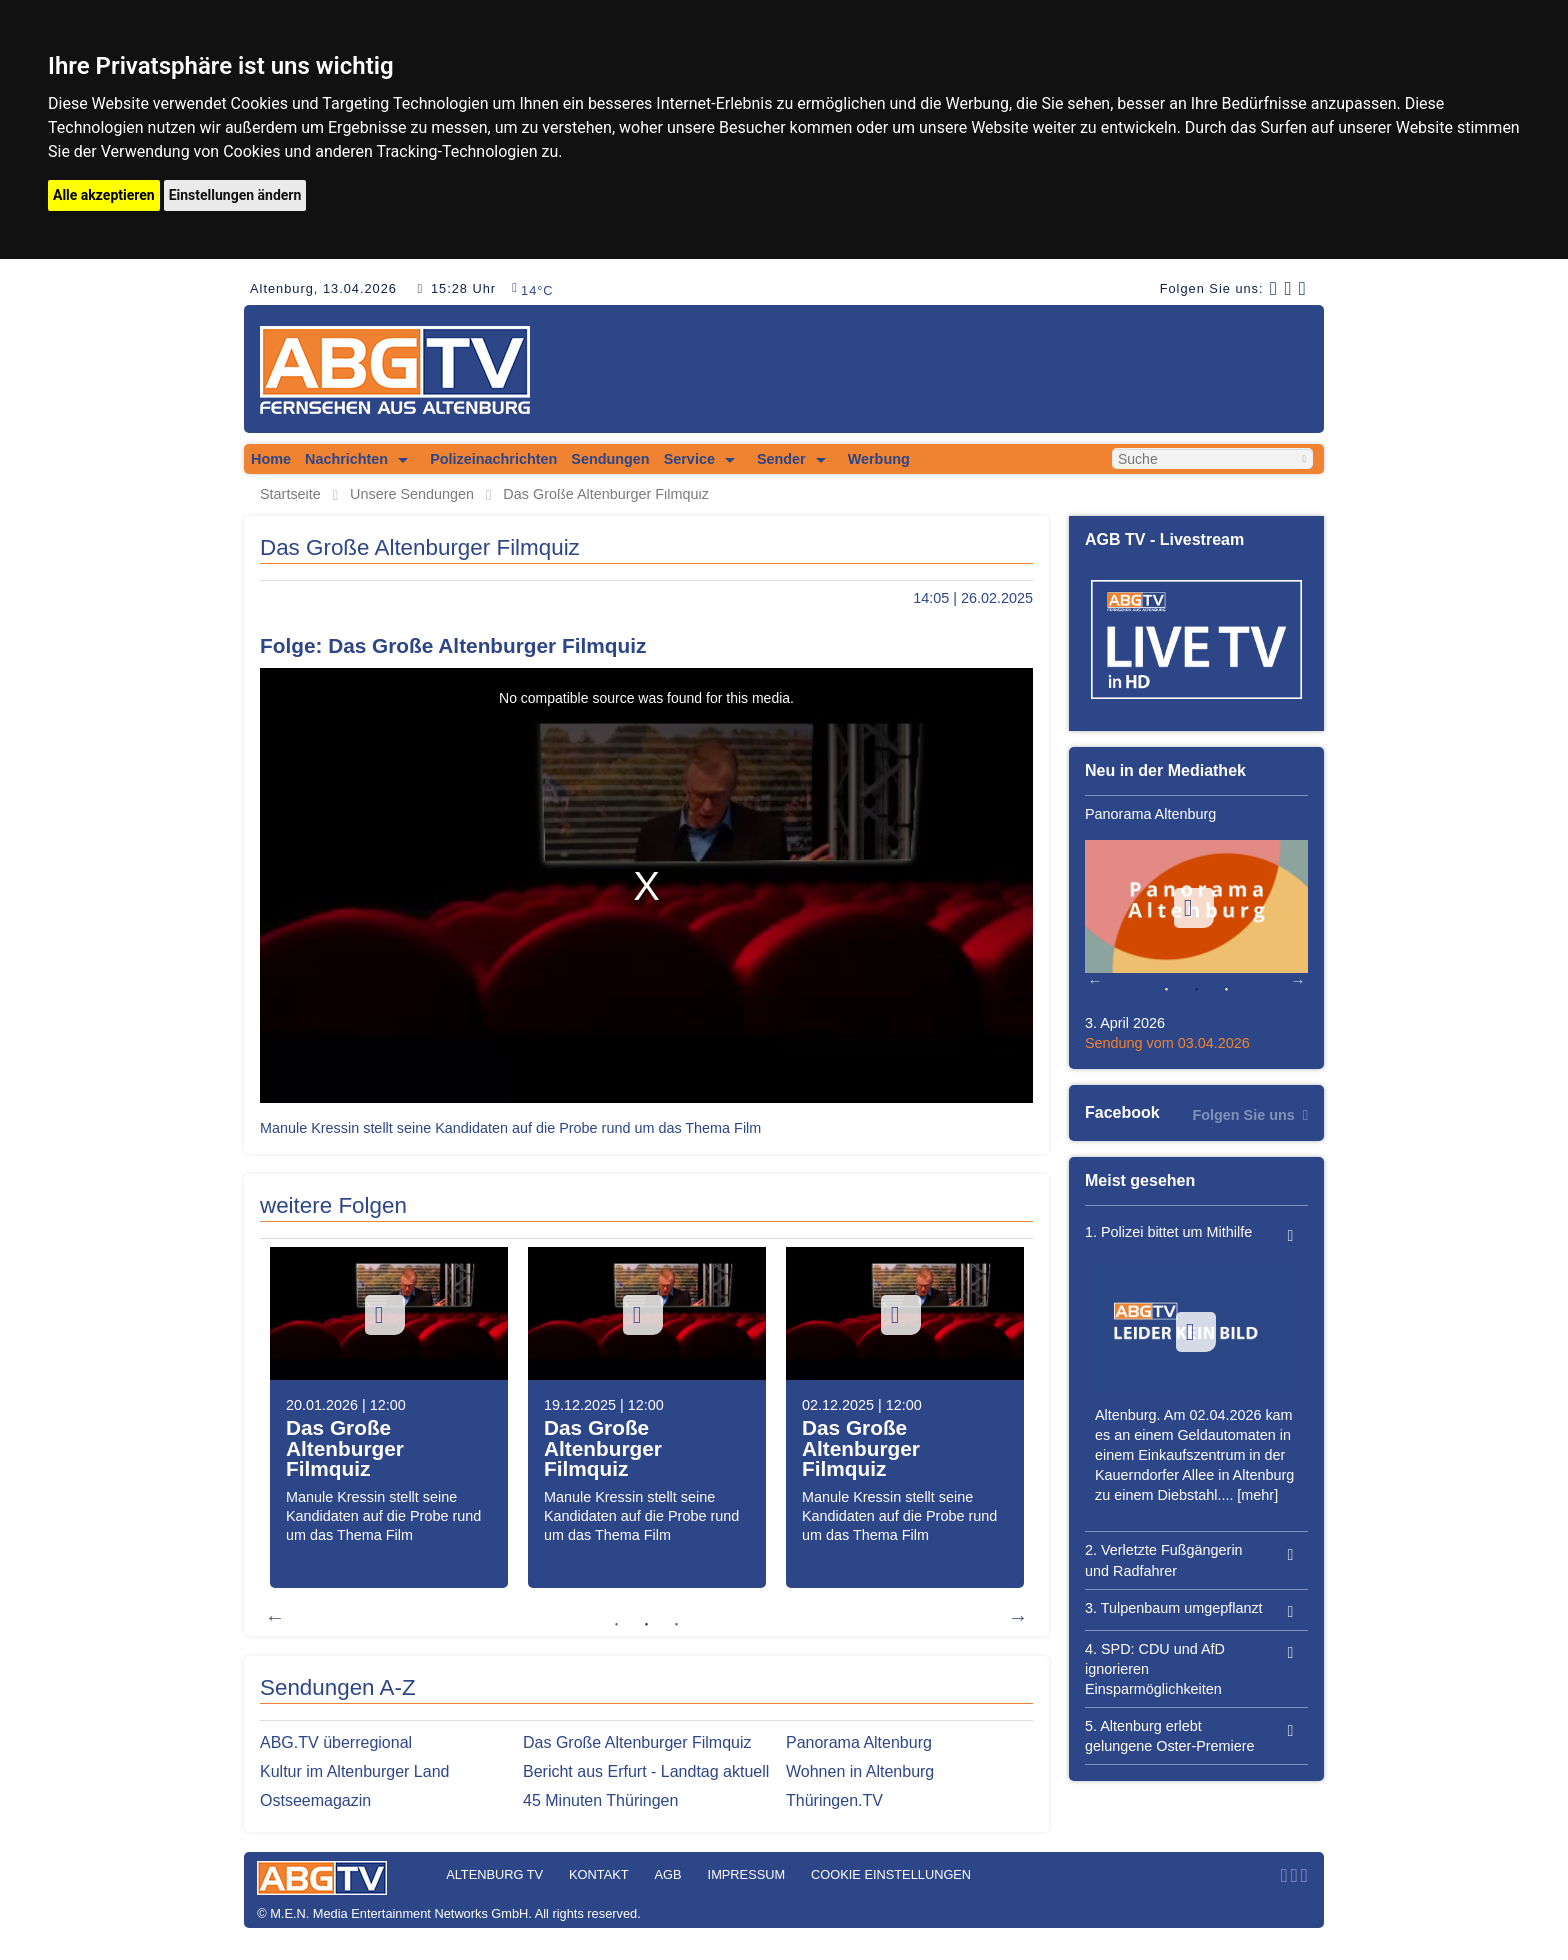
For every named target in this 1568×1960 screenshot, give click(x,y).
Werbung (879, 459)
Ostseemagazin (315, 1800)
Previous (275, 1617)
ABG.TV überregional (336, 1742)
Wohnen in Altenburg (860, 1771)
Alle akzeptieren (104, 195)
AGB (668, 1874)
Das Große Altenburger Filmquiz (606, 494)
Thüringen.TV (834, 1800)
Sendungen (610, 459)
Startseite (290, 494)
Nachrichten (346, 459)
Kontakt (599, 1874)
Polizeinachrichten (493, 459)
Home (271, 459)
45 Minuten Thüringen (600, 1800)
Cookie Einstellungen (891, 1874)
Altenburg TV (494, 1874)
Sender (781, 459)
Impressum (747, 1874)
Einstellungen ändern (235, 195)
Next (1018, 1617)
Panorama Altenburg (859, 1742)
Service (689, 459)
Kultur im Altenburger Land (354, 1771)
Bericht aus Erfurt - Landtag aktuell (646, 1771)
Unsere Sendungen (412, 494)
